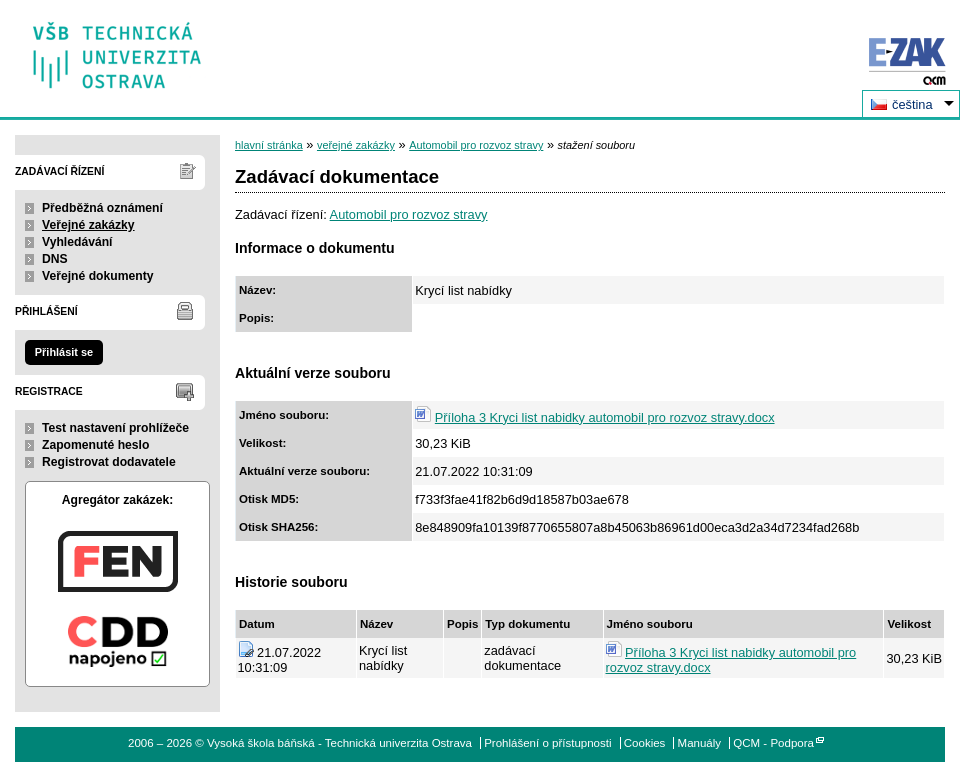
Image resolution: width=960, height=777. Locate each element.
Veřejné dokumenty (97, 276)
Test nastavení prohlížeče (115, 428)
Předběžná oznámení (102, 208)
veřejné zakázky (356, 145)
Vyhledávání (77, 242)
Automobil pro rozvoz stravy (476, 145)
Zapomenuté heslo (95, 445)
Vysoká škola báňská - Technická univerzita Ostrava (117, 48)
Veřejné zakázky (88, 225)
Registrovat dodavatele (109, 462)
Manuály (700, 743)
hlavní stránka (269, 145)
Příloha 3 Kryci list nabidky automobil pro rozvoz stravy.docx (605, 417)
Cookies (645, 743)
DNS (55, 259)
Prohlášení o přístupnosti (547, 743)
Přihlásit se (64, 352)
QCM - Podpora (773, 743)
